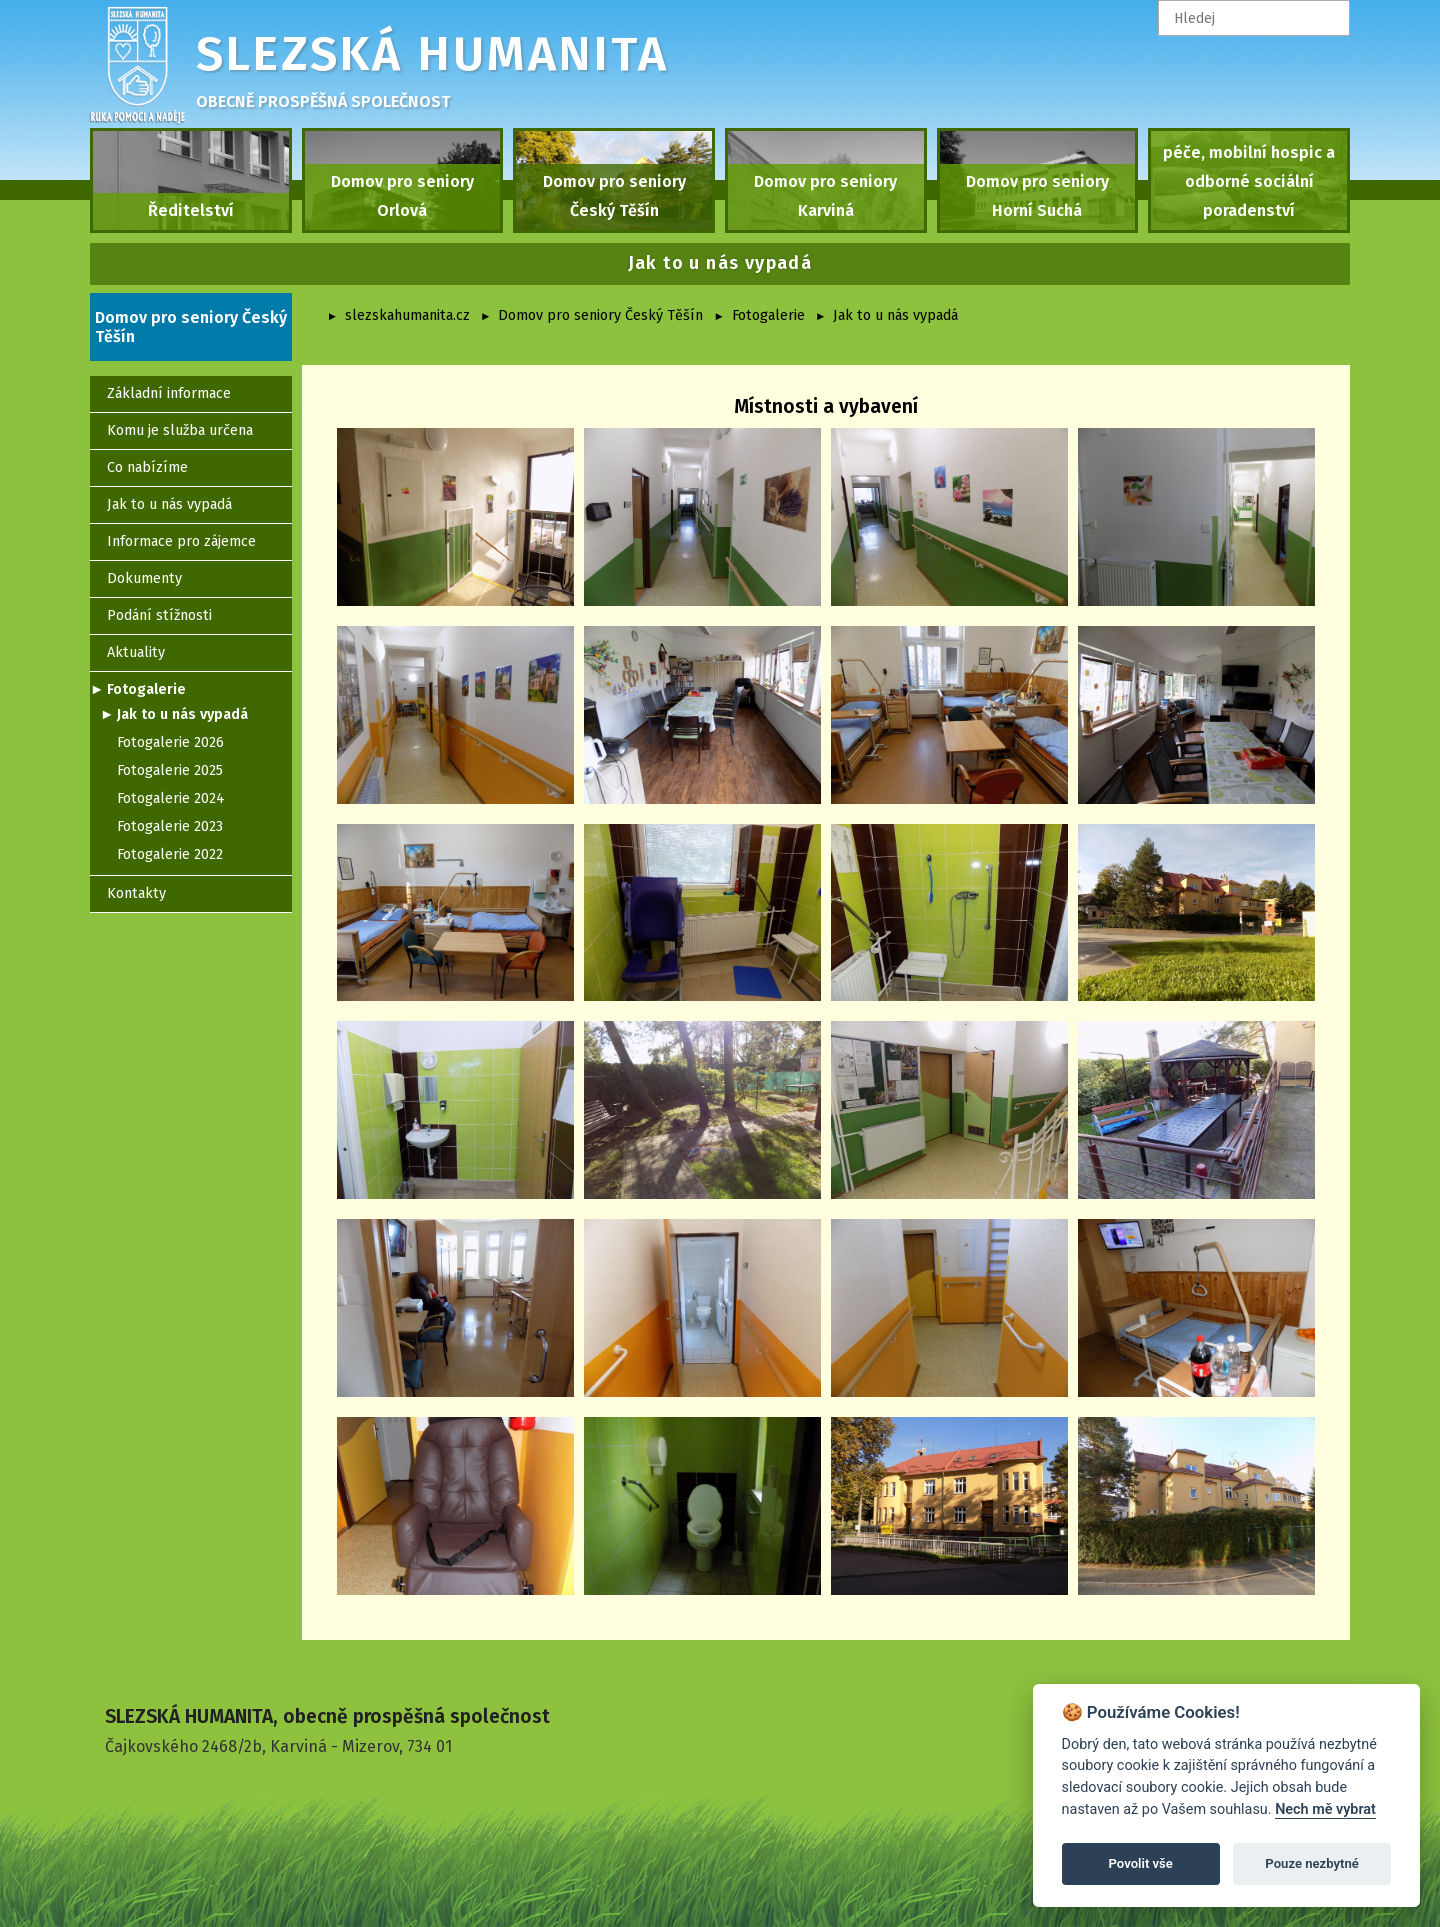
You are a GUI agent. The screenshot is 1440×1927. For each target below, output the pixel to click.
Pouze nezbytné (1312, 1863)
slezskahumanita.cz (407, 315)
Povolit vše (1141, 1863)
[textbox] (1254, 18)
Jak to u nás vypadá (895, 315)
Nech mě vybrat (1325, 1809)
